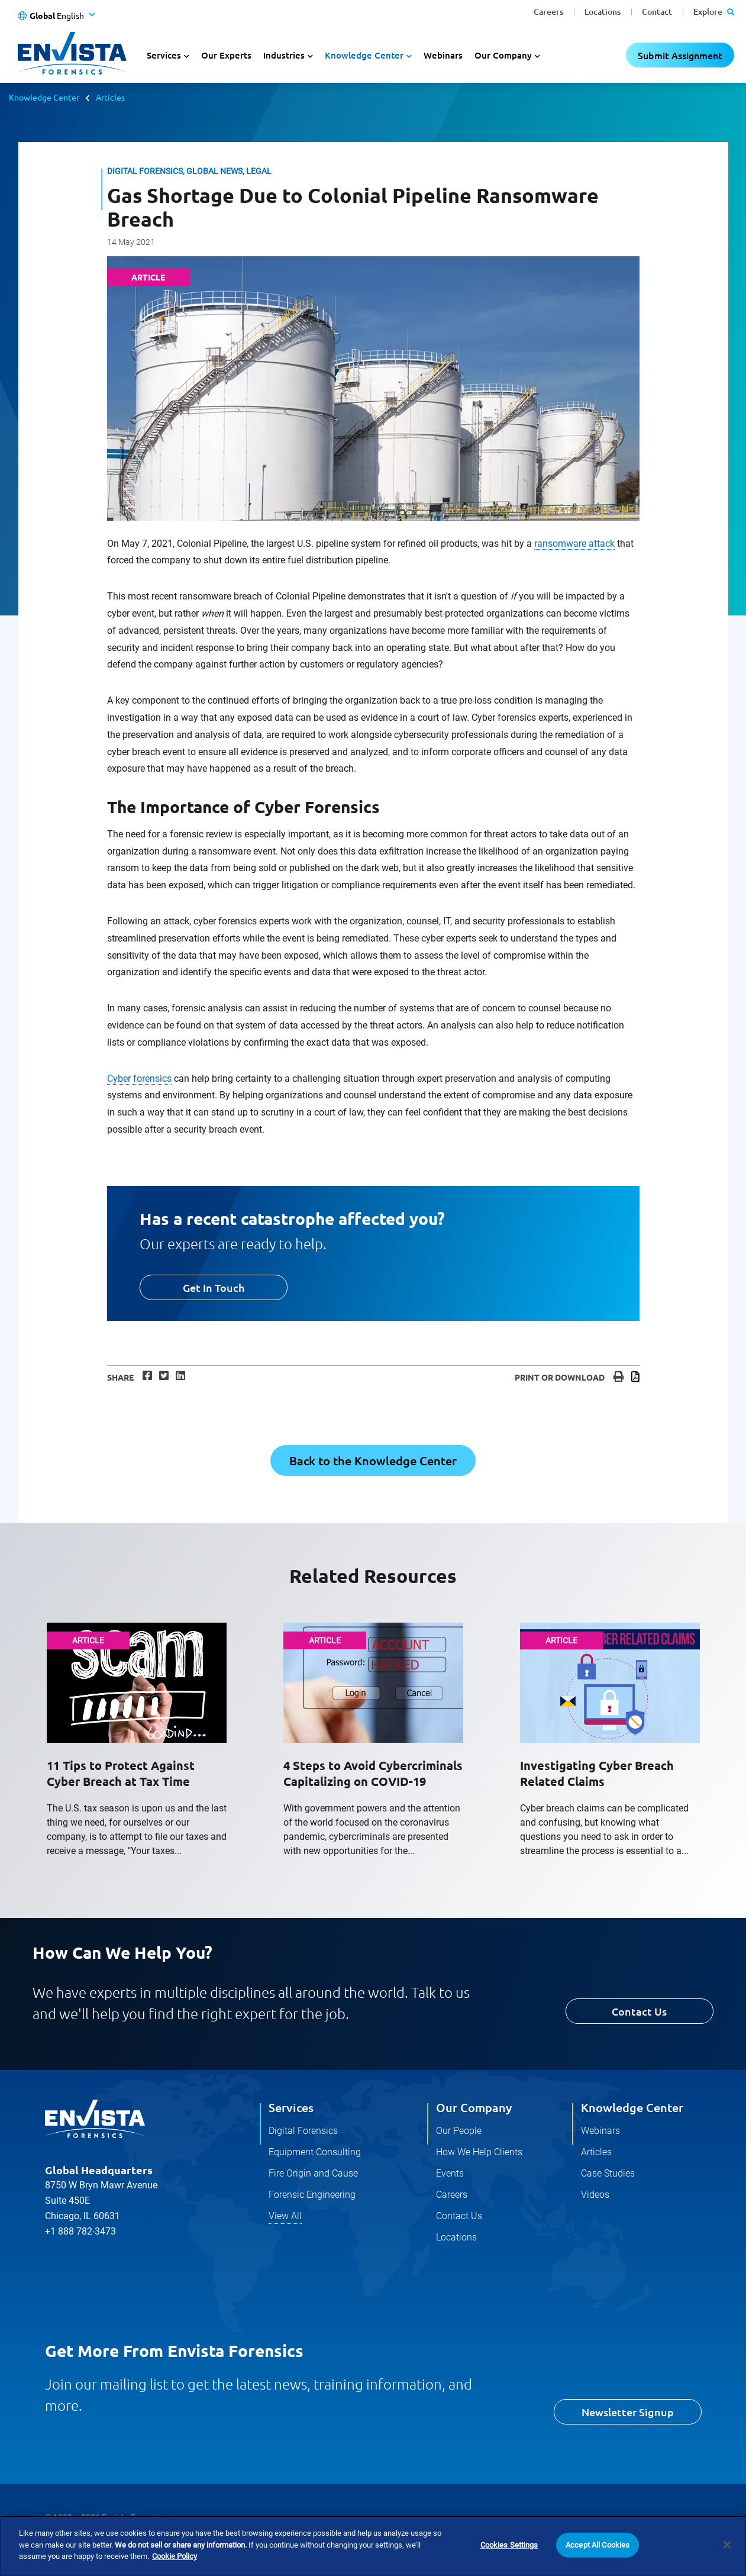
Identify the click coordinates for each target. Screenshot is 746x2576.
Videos (595, 2194)
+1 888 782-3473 (80, 2231)
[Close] (727, 2545)
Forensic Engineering (312, 2194)
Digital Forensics (303, 2130)
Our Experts (226, 55)
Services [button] (164, 55)
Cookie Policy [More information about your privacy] (174, 2556)
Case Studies (608, 2173)
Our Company (474, 2107)
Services (291, 2107)
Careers (548, 11)
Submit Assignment (680, 55)
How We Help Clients (479, 2152)
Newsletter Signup (628, 2412)
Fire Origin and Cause (313, 2173)
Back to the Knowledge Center (373, 1460)
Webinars (443, 55)
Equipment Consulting (315, 2152)
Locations (602, 11)
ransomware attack (574, 543)
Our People (459, 2130)
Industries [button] (284, 55)
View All (285, 2216)
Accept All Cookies (597, 2545)
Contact (657, 11)
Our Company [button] (503, 55)
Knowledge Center (44, 97)
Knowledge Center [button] (364, 55)
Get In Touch (213, 1287)
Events (450, 2173)
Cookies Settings (509, 2545)
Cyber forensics (139, 1078)
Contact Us (639, 2011)
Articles (110, 97)
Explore (713, 11)
